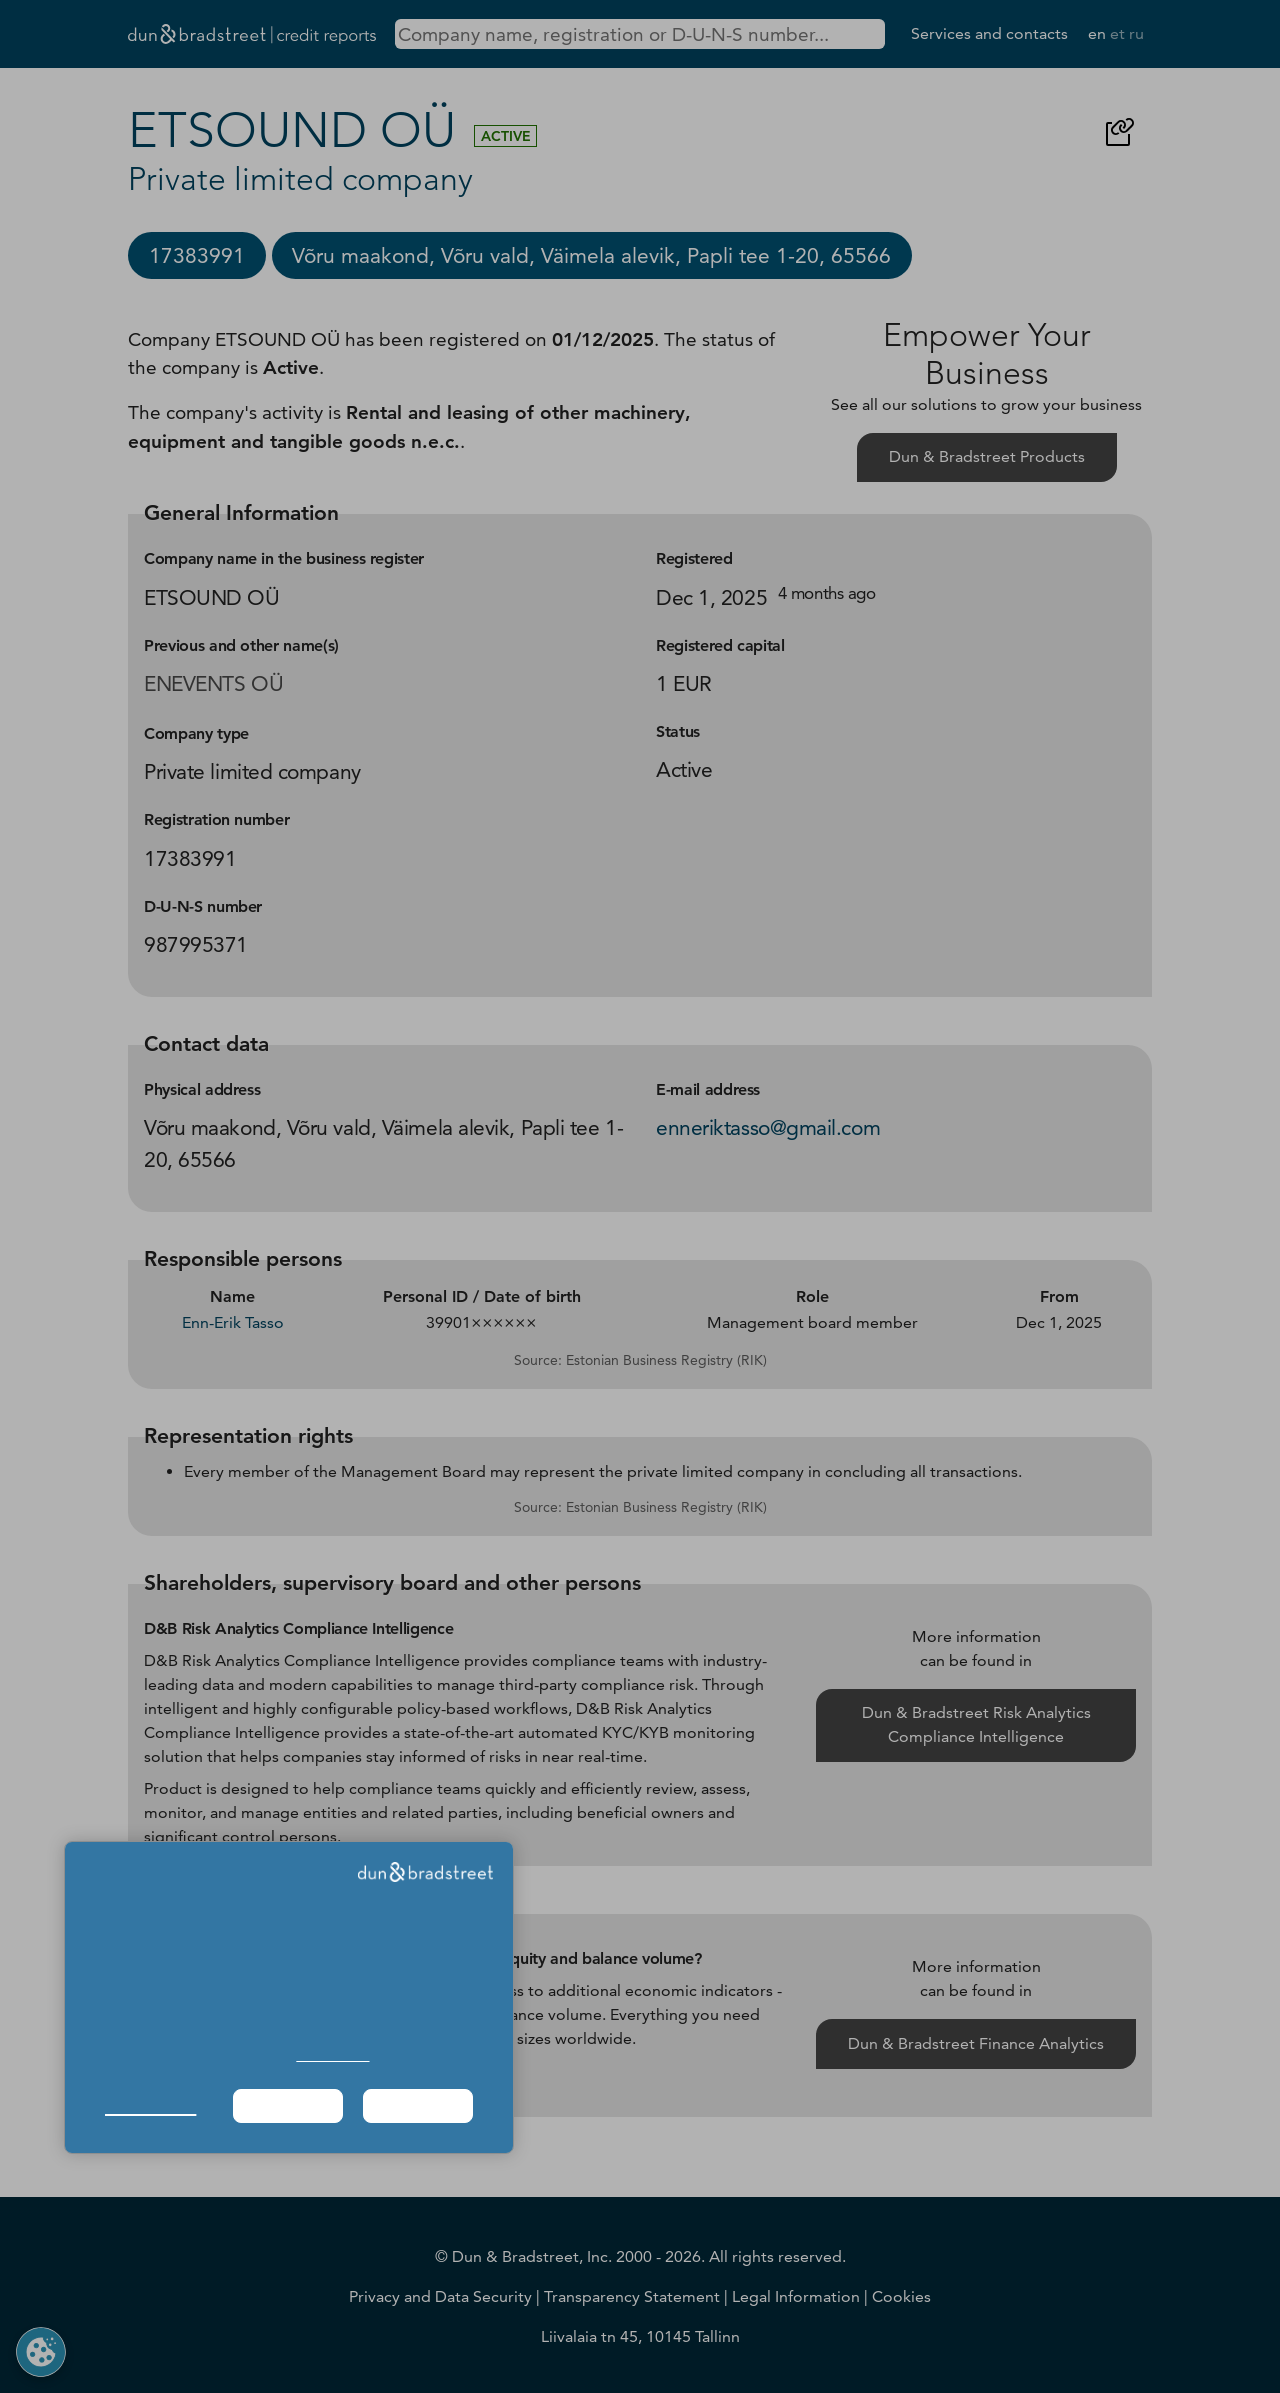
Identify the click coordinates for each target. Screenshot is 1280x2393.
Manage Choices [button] (150, 2105)
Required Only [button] (288, 2105)
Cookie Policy (332, 2055)
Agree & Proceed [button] (418, 2105)
